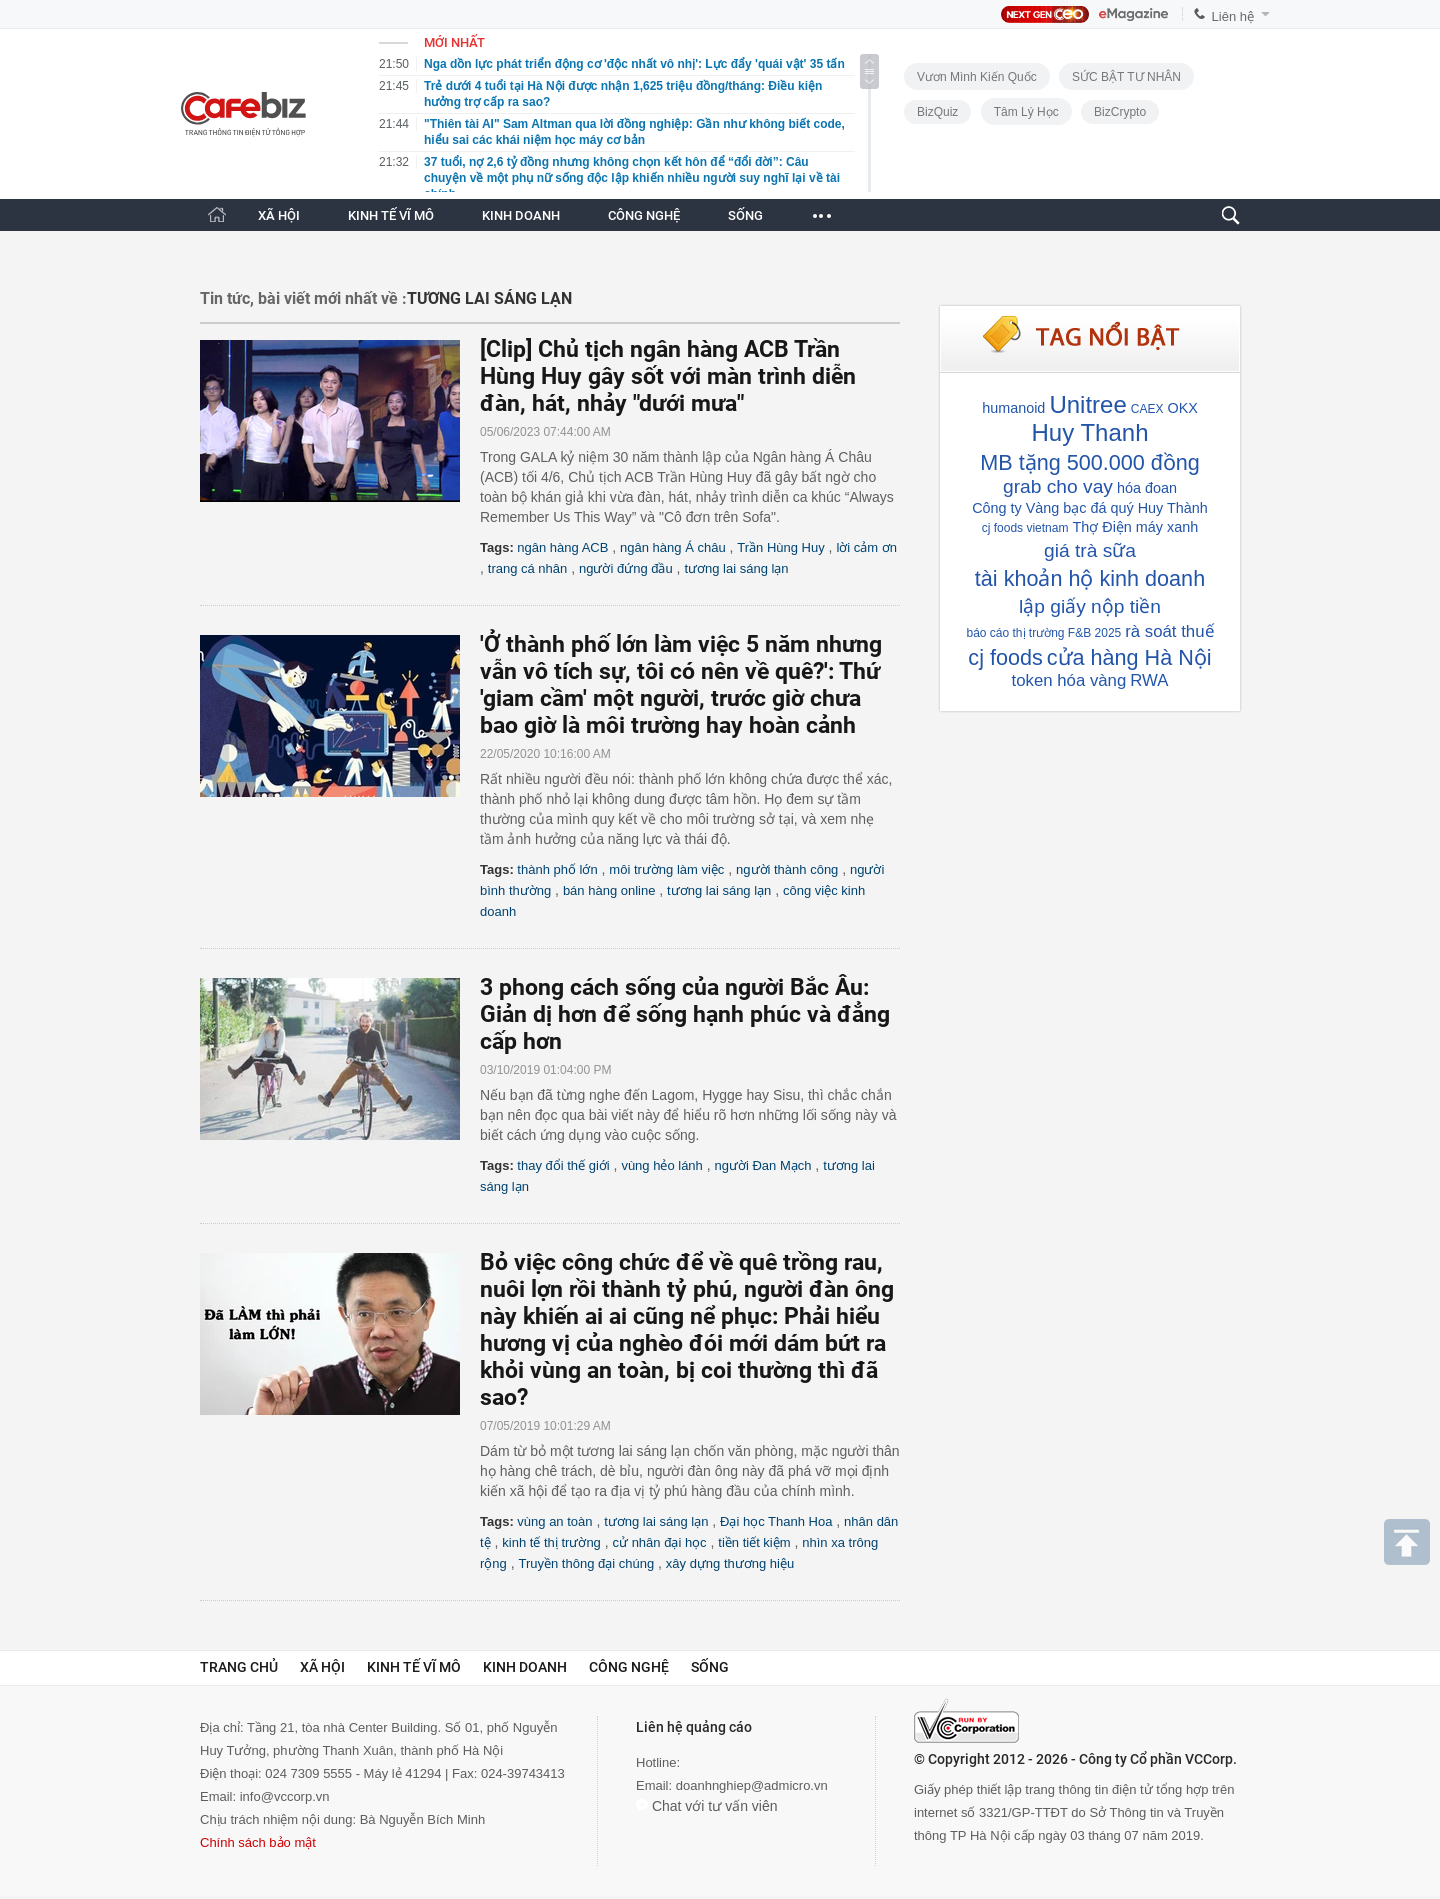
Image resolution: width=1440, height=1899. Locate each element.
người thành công (787, 869)
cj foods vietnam (1025, 528)
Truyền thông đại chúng (586, 1563)
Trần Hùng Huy (780, 547)
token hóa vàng (1069, 680)
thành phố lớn (557, 869)
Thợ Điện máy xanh (1135, 527)
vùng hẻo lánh (661, 1165)
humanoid (1013, 408)
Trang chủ (239, 1667)
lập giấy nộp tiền (1090, 606)
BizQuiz (937, 112)
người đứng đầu (626, 568)
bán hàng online (609, 890)
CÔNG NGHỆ (644, 215)
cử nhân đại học (660, 1542)
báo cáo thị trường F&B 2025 (1043, 633)
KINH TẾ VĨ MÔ (391, 215)
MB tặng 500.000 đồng (1090, 462)
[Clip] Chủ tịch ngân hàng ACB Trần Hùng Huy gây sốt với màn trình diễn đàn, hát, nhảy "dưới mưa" (668, 376)
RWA (1149, 680)
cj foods (1005, 657)
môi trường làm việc (666, 869)
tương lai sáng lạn (736, 568)
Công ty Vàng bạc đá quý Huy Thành (1090, 508)
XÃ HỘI (279, 215)
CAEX (1147, 409)
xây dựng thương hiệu (730, 1563)
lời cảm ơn (866, 547)
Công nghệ (629, 1667)
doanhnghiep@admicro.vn (752, 1785)
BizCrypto (1120, 112)
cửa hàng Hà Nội (1129, 657)
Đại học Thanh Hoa (776, 1521)
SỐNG (745, 215)
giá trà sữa (1090, 550)
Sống (710, 1667)
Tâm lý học (1026, 112)
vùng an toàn (554, 1521)
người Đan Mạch (763, 1165)
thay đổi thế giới (563, 1165)
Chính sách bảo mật (258, 1842)
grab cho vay (1058, 486)
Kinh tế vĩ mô (414, 1667)
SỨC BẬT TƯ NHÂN (1126, 77)
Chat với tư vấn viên (707, 1806)
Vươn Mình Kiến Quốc (977, 77)
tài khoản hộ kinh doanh (1090, 578)
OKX (1182, 408)
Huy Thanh (1090, 432)
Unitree (1087, 404)
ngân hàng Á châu (673, 547)
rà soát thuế (1169, 631)
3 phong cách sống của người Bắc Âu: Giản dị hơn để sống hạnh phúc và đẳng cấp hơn (685, 1014)
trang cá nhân (528, 568)
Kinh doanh (525, 1667)
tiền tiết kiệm (754, 1542)
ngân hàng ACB (562, 547)
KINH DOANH (521, 215)
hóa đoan (1147, 488)
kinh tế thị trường (551, 1542)
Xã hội (322, 1667)
